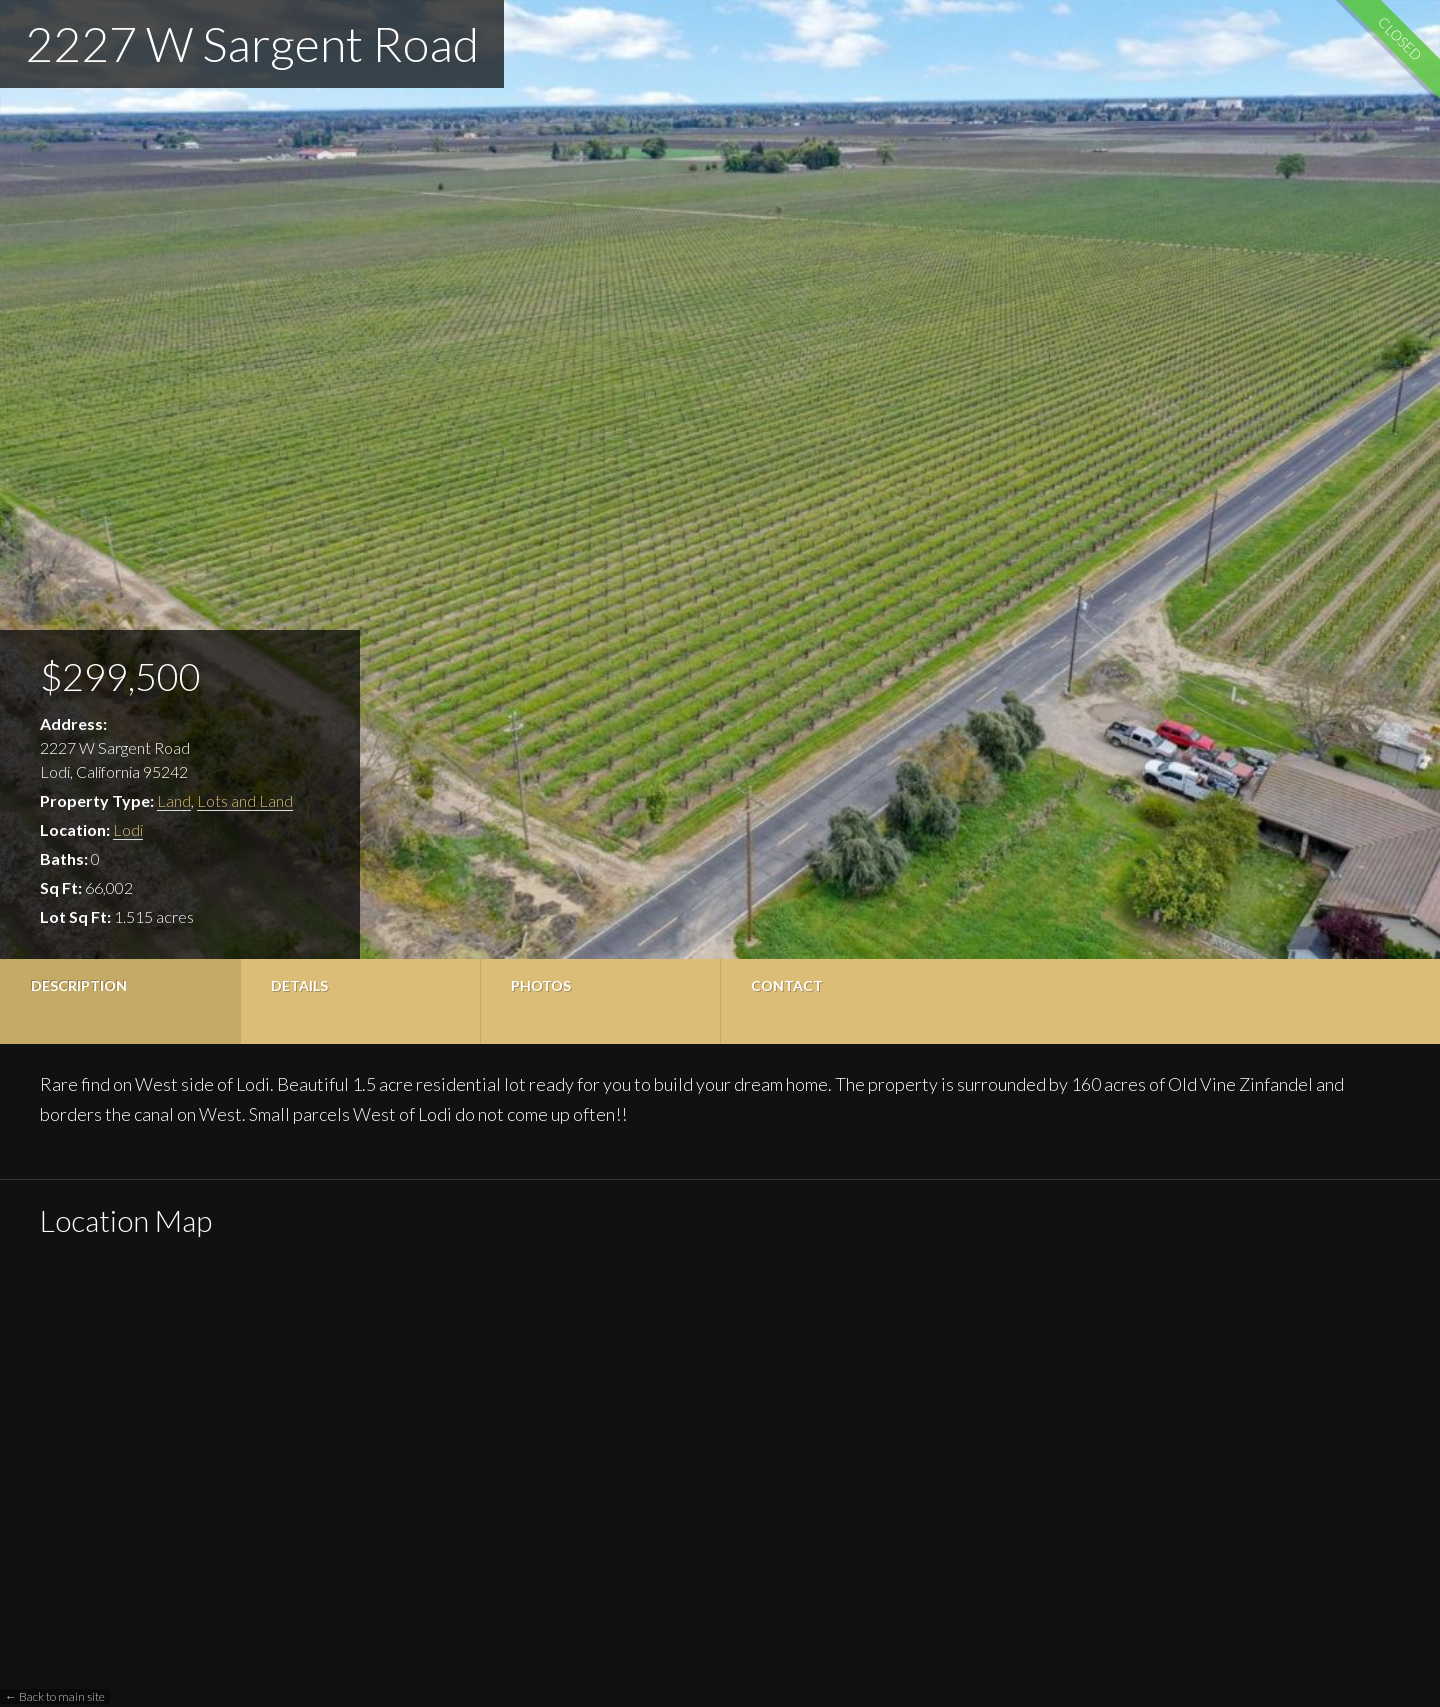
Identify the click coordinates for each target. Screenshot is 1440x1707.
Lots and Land (245, 800)
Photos (541, 985)
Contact (787, 985)
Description (79, 985)
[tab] (120, 1001)
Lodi (128, 829)
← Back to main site (55, 1696)
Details (299, 985)
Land (174, 800)
